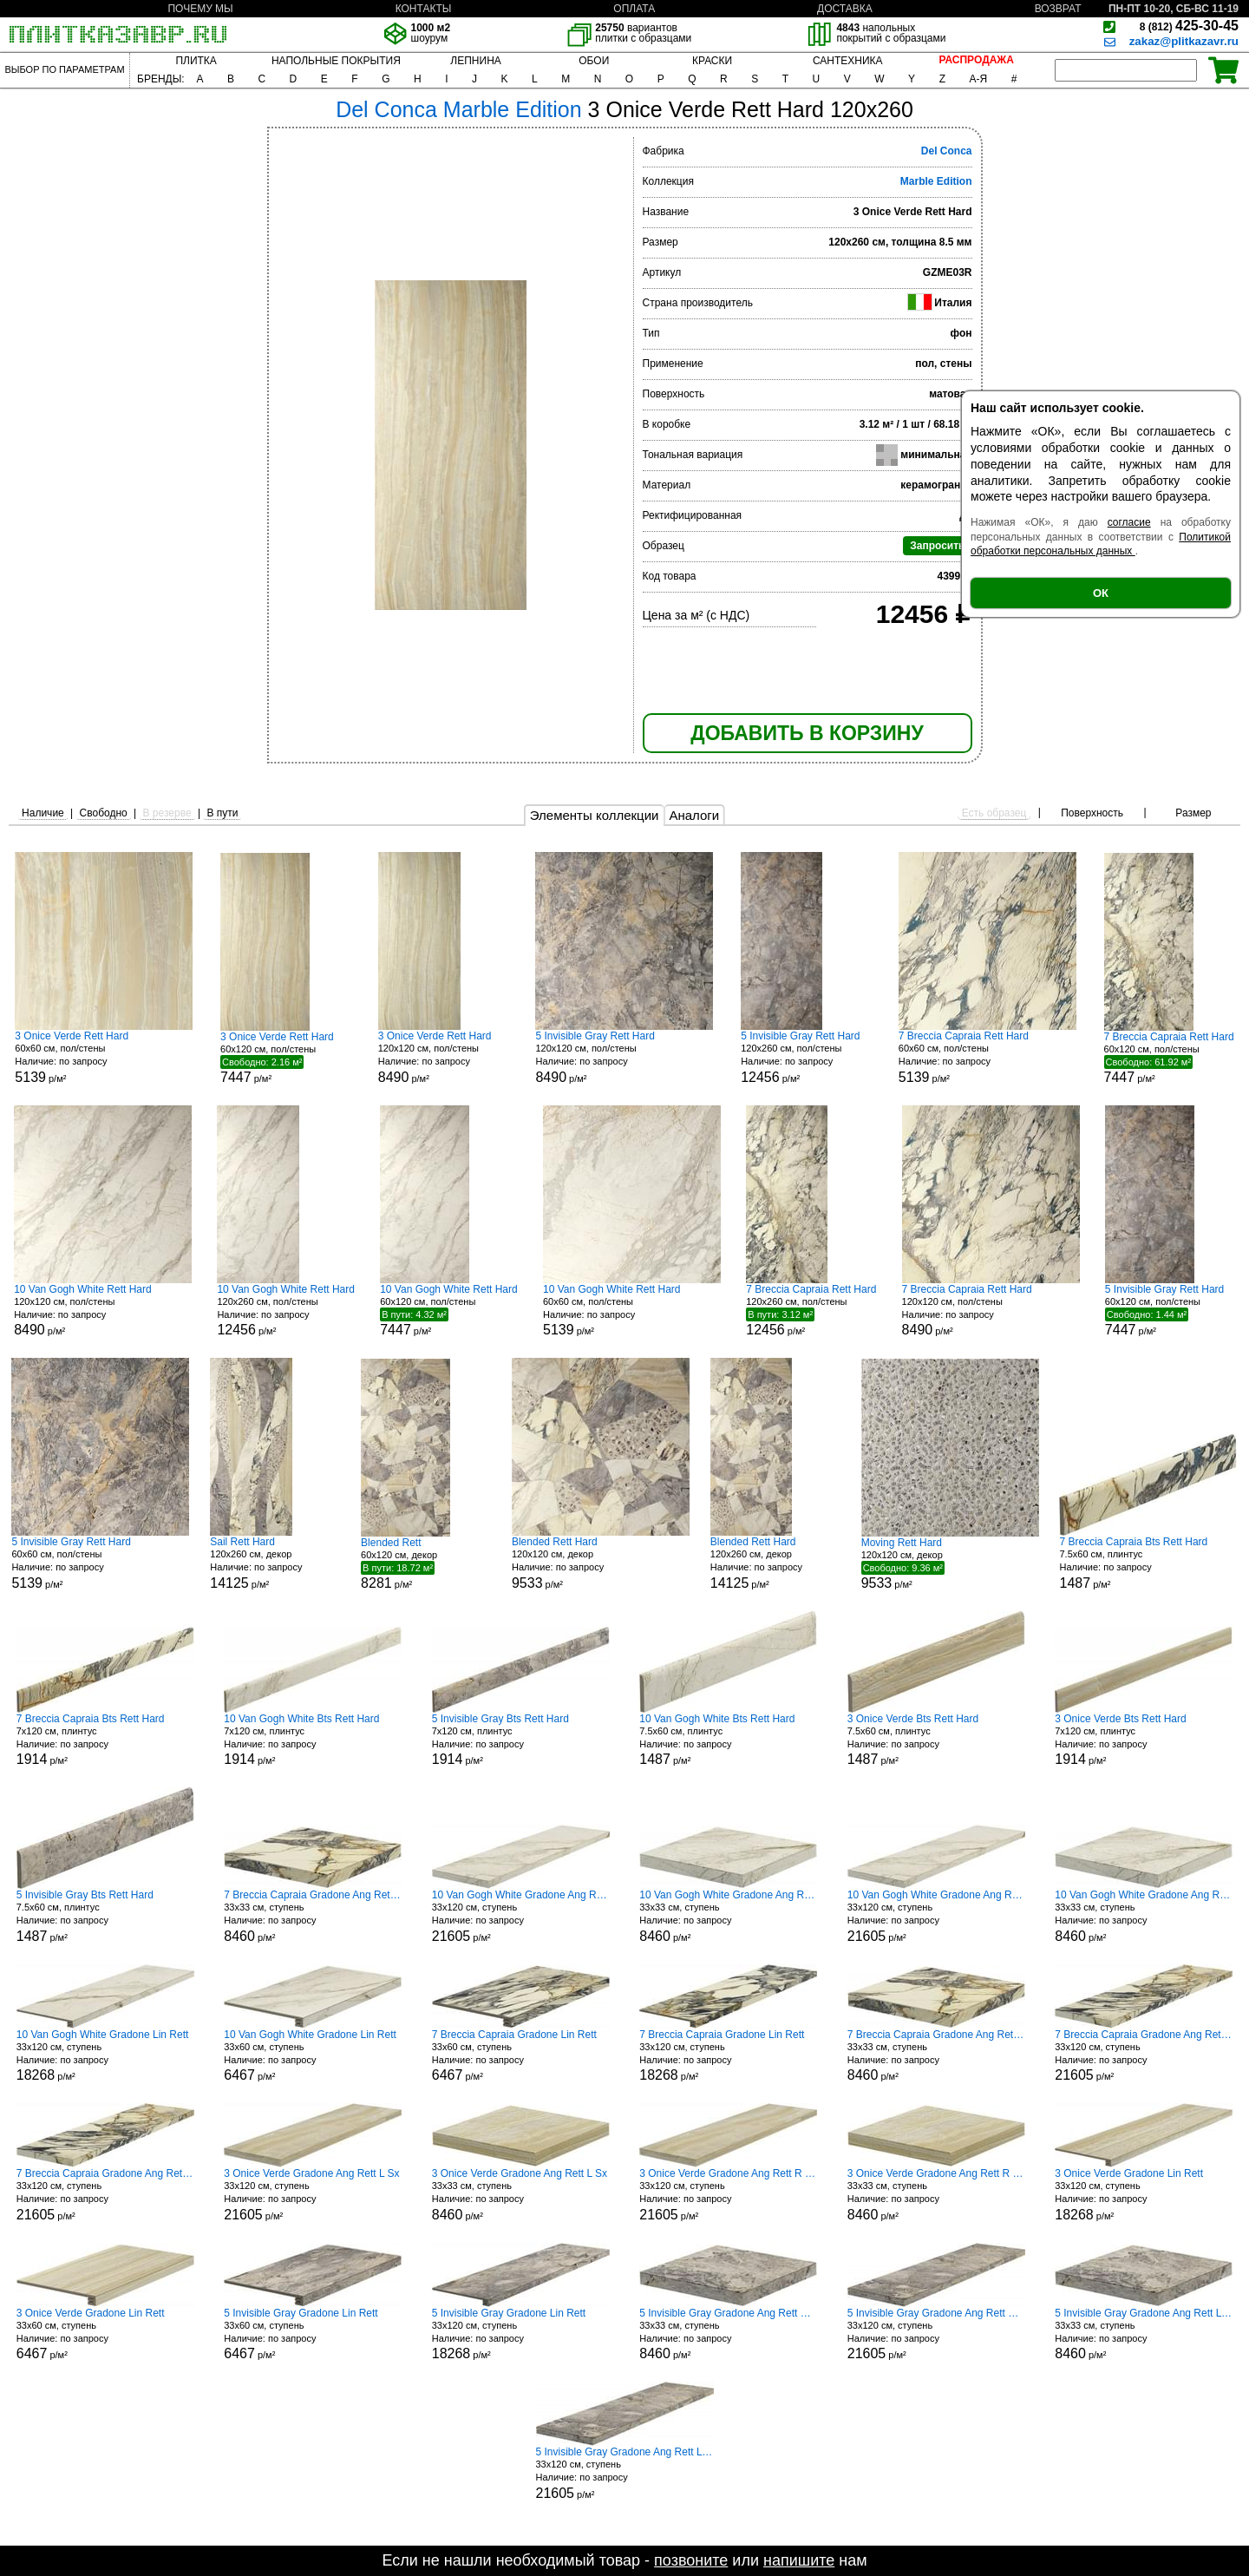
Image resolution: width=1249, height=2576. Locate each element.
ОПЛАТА (634, 9)
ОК (1100, 593)
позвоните (691, 2560)
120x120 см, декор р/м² (601, 1563)
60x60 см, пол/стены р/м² (104, 1057)
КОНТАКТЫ (424, 9)
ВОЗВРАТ (1058, 9)
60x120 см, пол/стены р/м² (285, 1058)
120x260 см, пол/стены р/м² (806, 1057)
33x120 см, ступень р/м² (521, 1916)
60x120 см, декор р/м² (426, 1563)
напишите (798, 2560)
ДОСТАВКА (845, 9)
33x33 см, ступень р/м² (313, 1916)
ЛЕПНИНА (475, 61)
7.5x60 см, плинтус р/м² (1148, 1563)
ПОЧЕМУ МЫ (199, 9)
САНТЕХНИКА (848, 61)
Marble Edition (936, 181)
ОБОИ (594, 61)
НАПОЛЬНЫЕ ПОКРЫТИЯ (336, 61)
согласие (1129, 522)
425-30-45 (1189, 25)
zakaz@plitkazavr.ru (1184, 41)
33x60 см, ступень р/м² (313, 2056)
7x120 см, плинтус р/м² (105, 1740)
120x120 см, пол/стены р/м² (443, 1057)
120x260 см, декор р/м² (275, 1563)
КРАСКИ (712, 61)
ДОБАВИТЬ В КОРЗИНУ (806, 733)
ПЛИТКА (195, 61)
